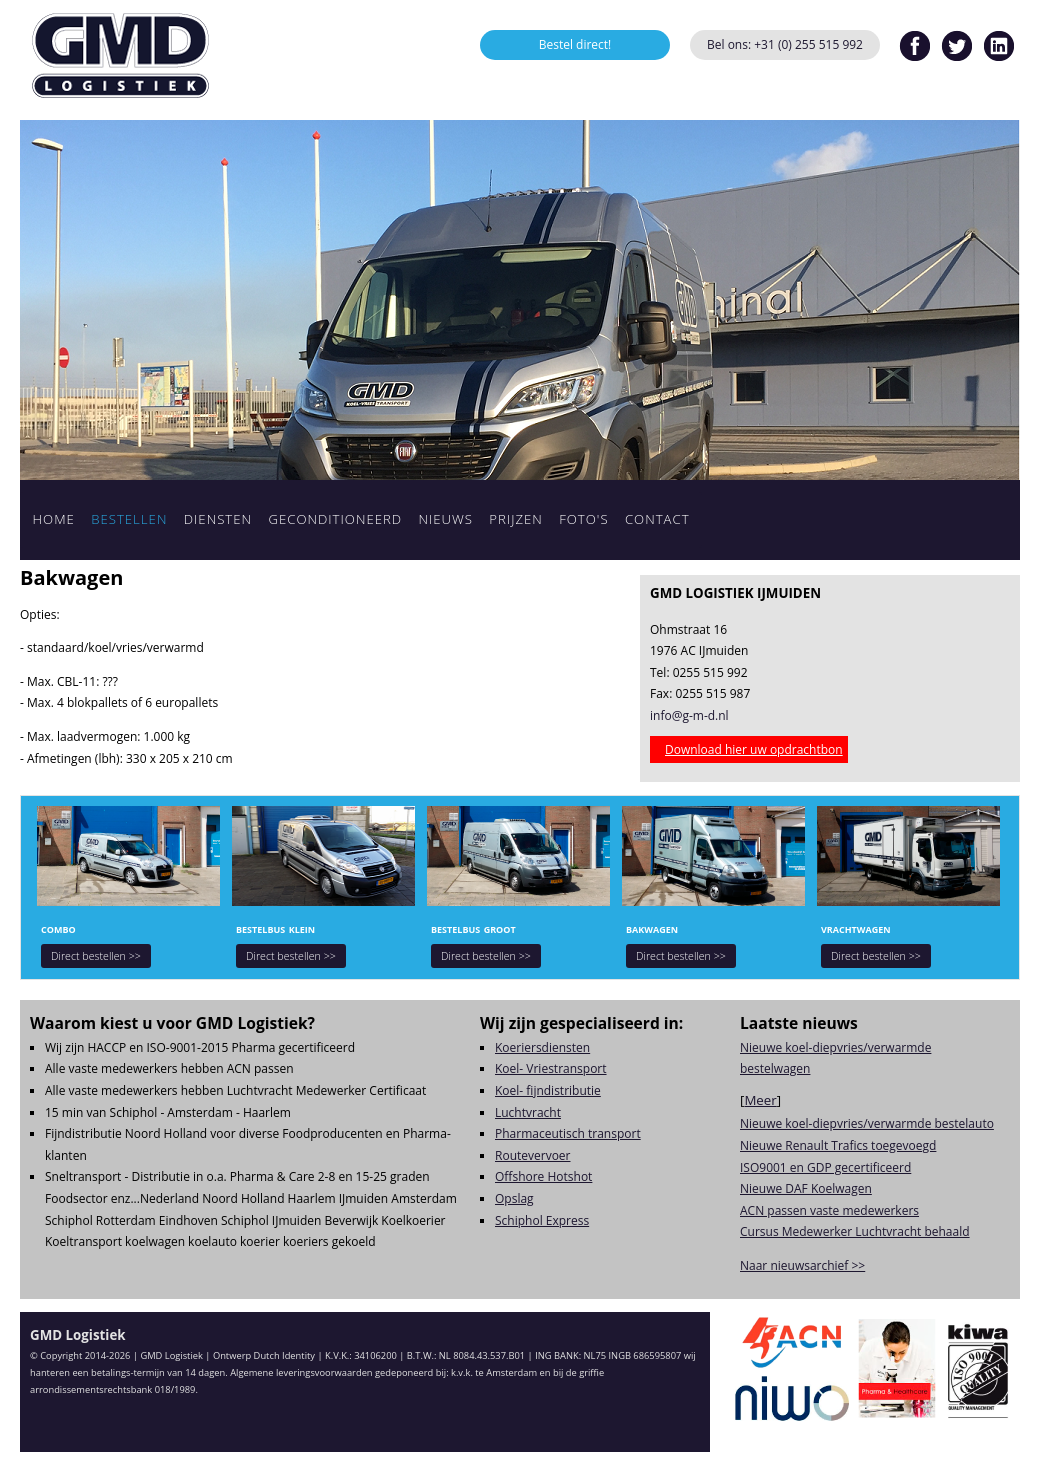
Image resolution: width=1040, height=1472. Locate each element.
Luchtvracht (528, 1112)
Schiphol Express (542, 1220)
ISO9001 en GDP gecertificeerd (825, 1167)
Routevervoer (533, 1155)
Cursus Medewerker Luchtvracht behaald (855, 1231)
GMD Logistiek (120, 55)
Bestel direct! (575, 44)
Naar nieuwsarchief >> (802, 1265)
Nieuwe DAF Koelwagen (806, 1188)
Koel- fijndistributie (548, 1090)
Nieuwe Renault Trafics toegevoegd (838, 1145)
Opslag (514, 1198)
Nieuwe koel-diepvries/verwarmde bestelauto (867, 1123)
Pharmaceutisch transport (568, 1133)
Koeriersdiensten (542, 1047)
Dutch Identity (284, 1355)
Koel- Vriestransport (551, 1068)
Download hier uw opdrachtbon (754, 749)
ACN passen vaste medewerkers (829, 1210)
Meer (760, 1100)
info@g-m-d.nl (689, 715)
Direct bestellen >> (96, 956)
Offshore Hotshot (543, 1176)
